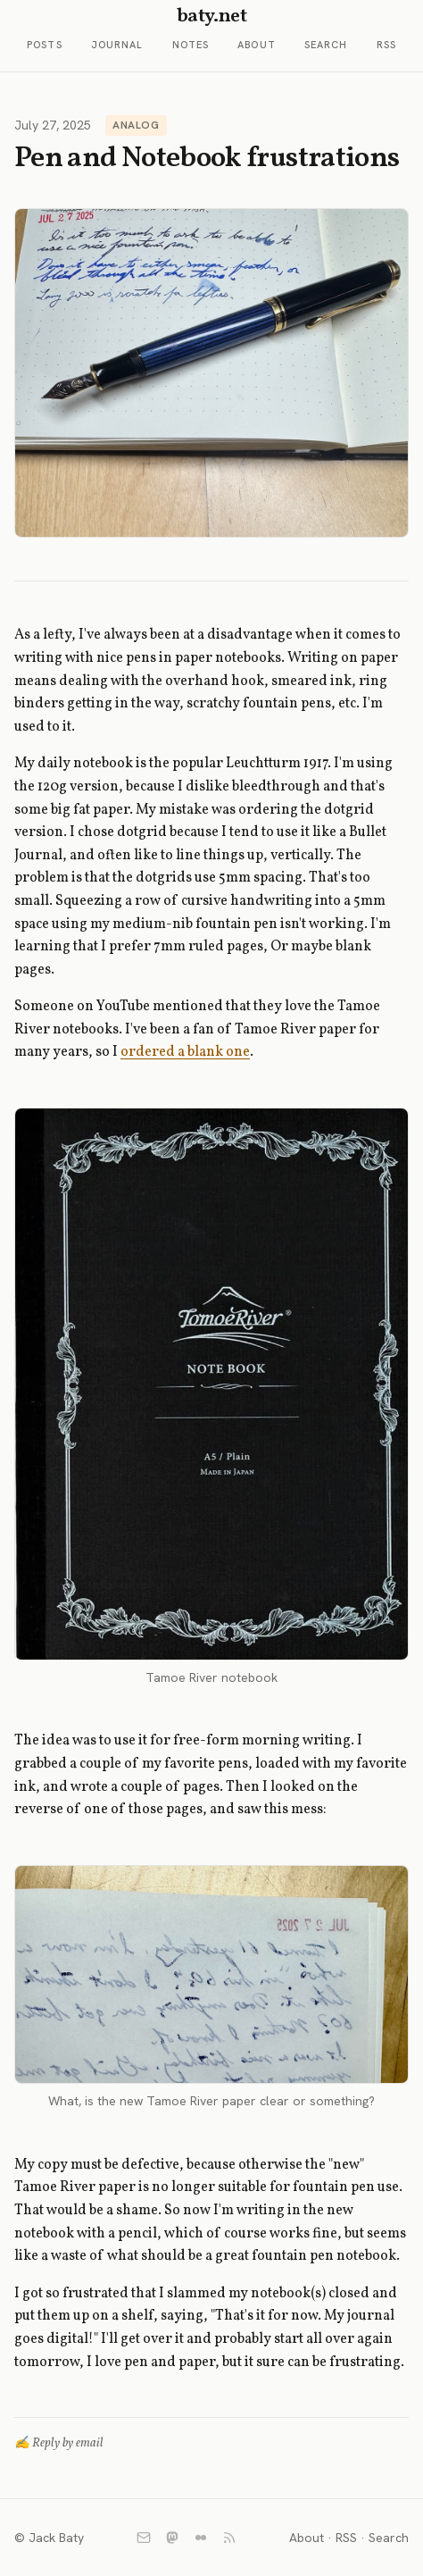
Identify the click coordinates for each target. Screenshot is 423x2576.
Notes (191, 44)
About (256, 44)
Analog (136, 125)
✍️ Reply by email (59, 2443)
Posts (44, 44)
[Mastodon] (172, 2537)
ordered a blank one (185, 1052)
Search (326, 44)
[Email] (144, 2537)
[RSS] (229, 2537)
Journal (117, 44)
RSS (386, 44)
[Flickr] (201, 2537)
